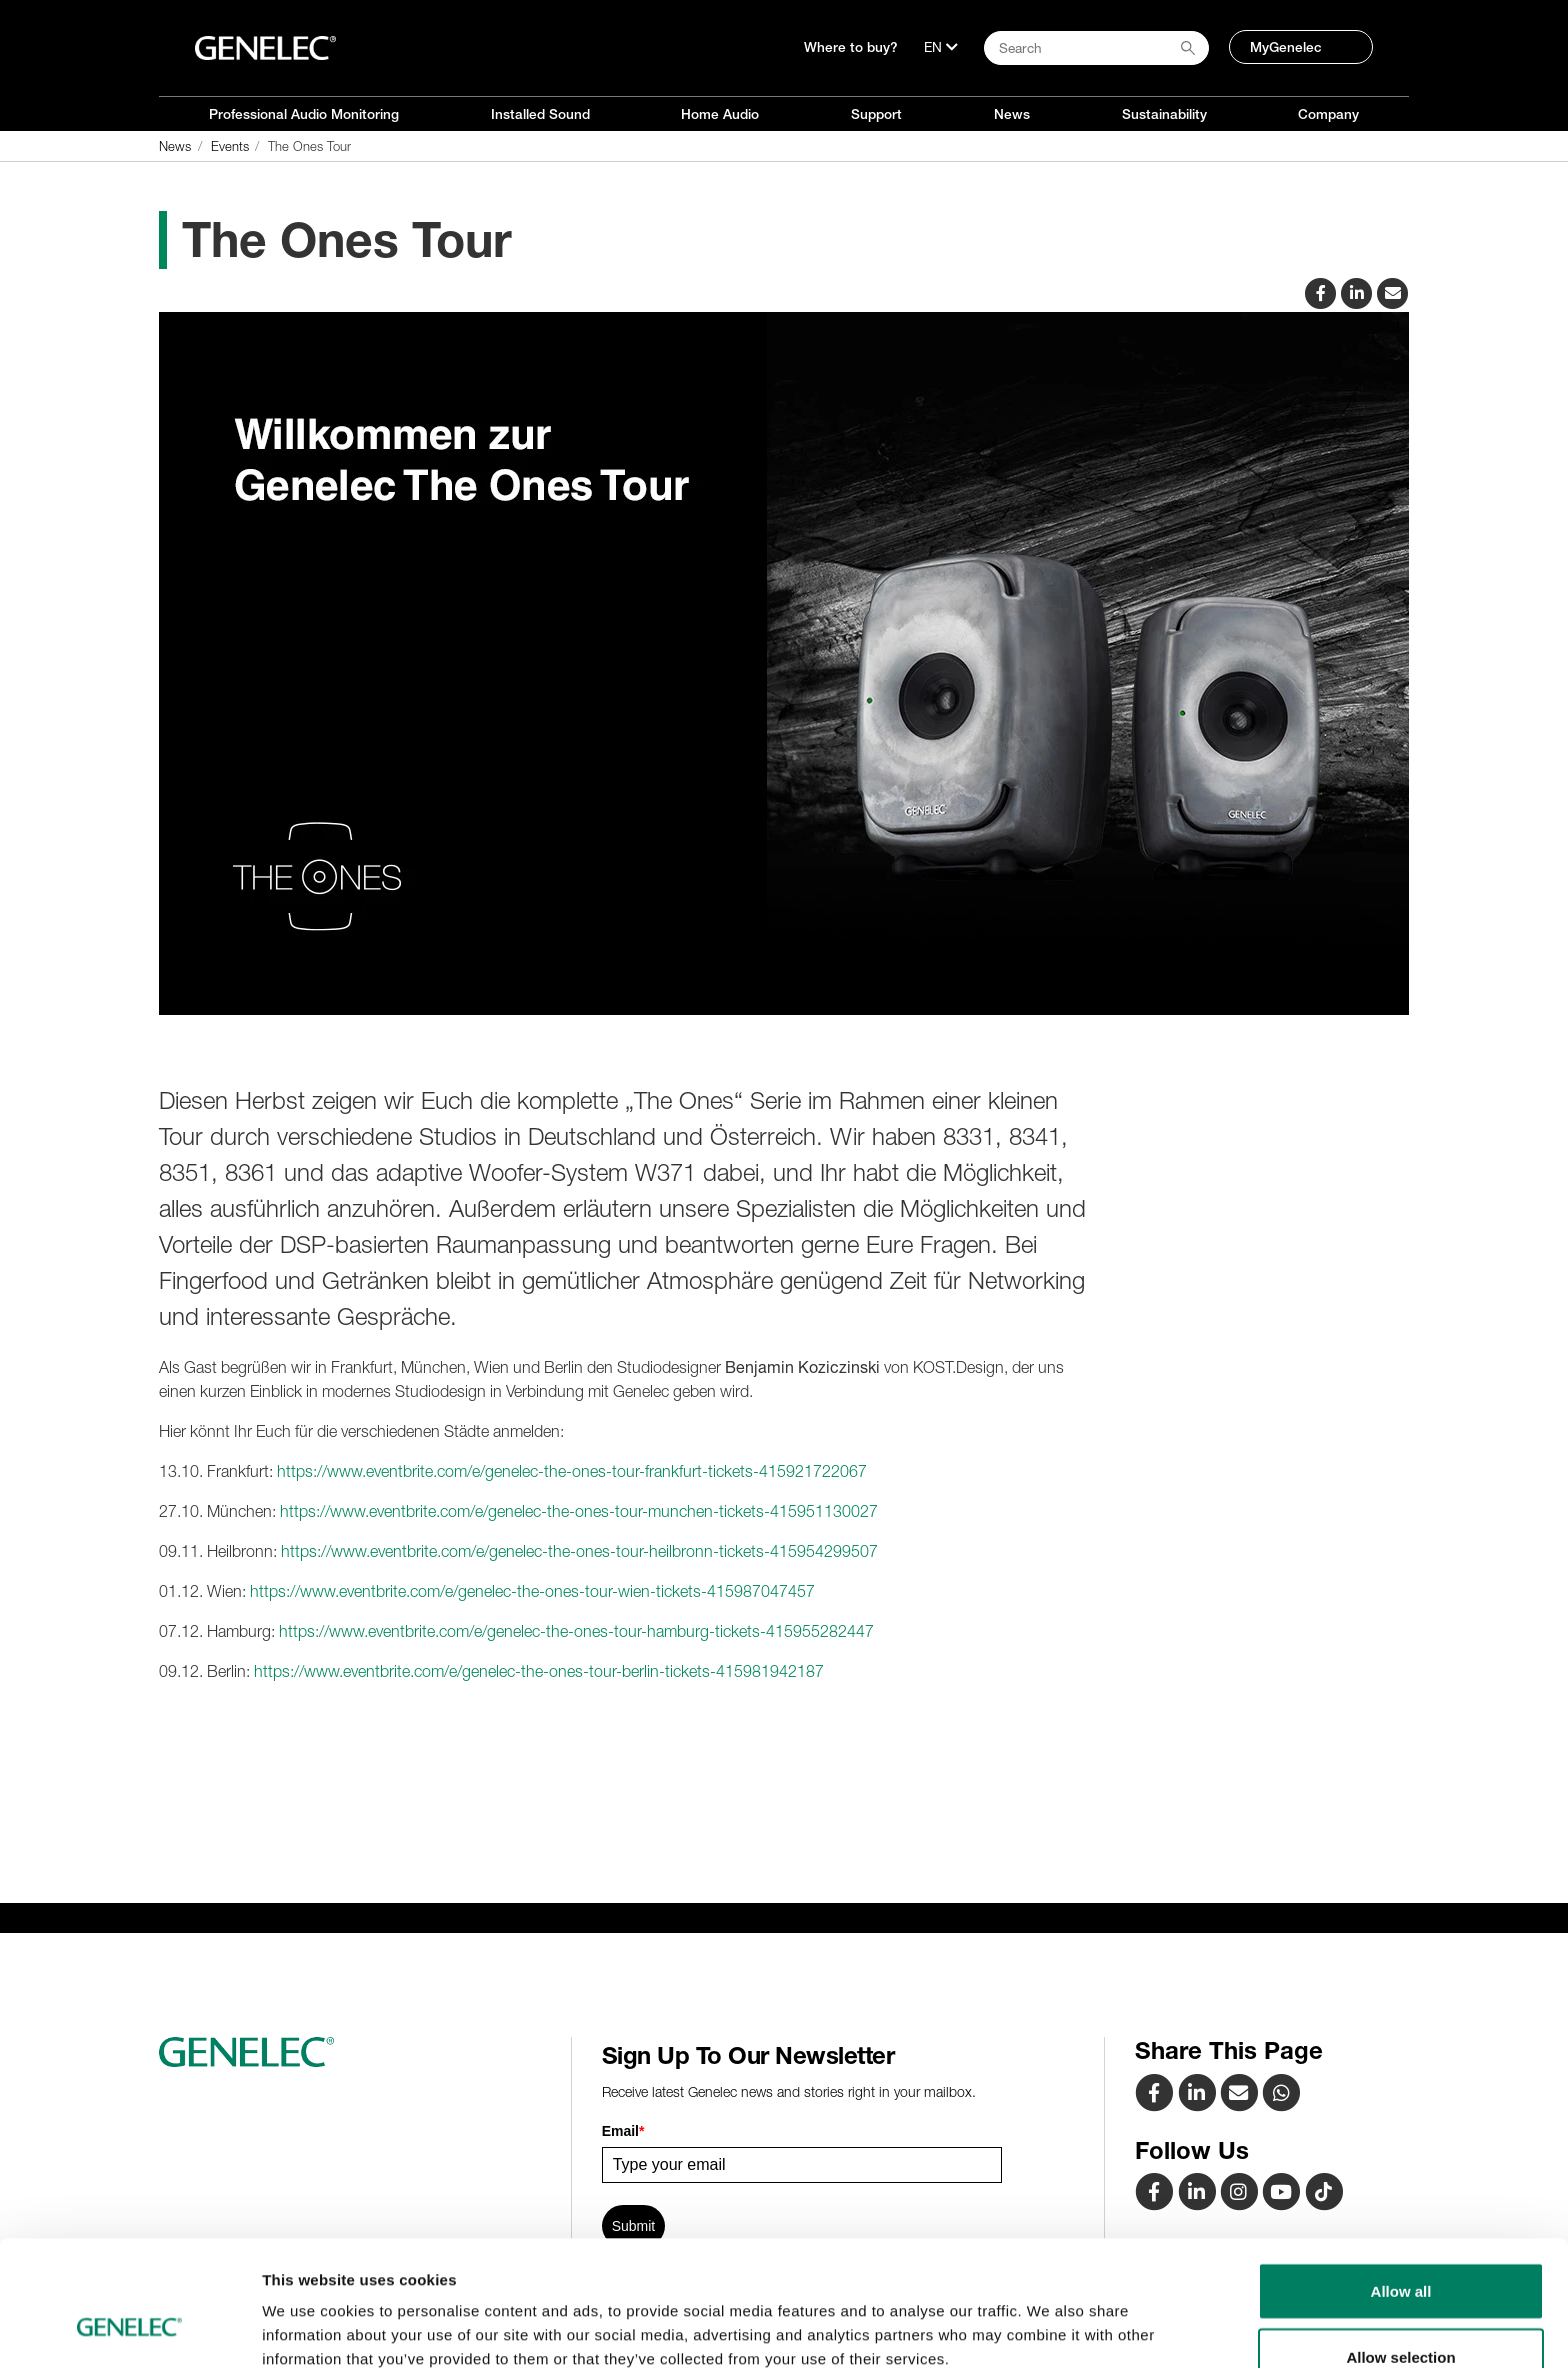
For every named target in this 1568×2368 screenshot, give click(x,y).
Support (876, 114)
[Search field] (1096, 48)
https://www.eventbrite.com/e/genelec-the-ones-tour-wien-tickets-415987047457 (532, 1591)
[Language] (941, 47)
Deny (1401, 2314)
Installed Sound (540, 114)
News (1012, 114)
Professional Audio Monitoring (304, 114)
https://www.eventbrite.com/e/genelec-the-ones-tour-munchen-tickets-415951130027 (579, 1511)
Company (1328, 114)
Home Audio (720, 114)
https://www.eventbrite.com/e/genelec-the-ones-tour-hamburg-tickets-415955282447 (576, 1631)
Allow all (1401, 2183)
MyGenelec (1286, 47)
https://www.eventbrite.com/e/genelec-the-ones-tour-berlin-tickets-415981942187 (539, 1671)
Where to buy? (851, 47)
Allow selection (1400, 2249)
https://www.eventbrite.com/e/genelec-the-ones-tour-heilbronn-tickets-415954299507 (579, 1551)
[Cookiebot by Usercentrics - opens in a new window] (129, 2329)
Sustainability (1164, 114)
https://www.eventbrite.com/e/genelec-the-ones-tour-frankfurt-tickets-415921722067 (572, 1471)
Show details (1049, 2316)
